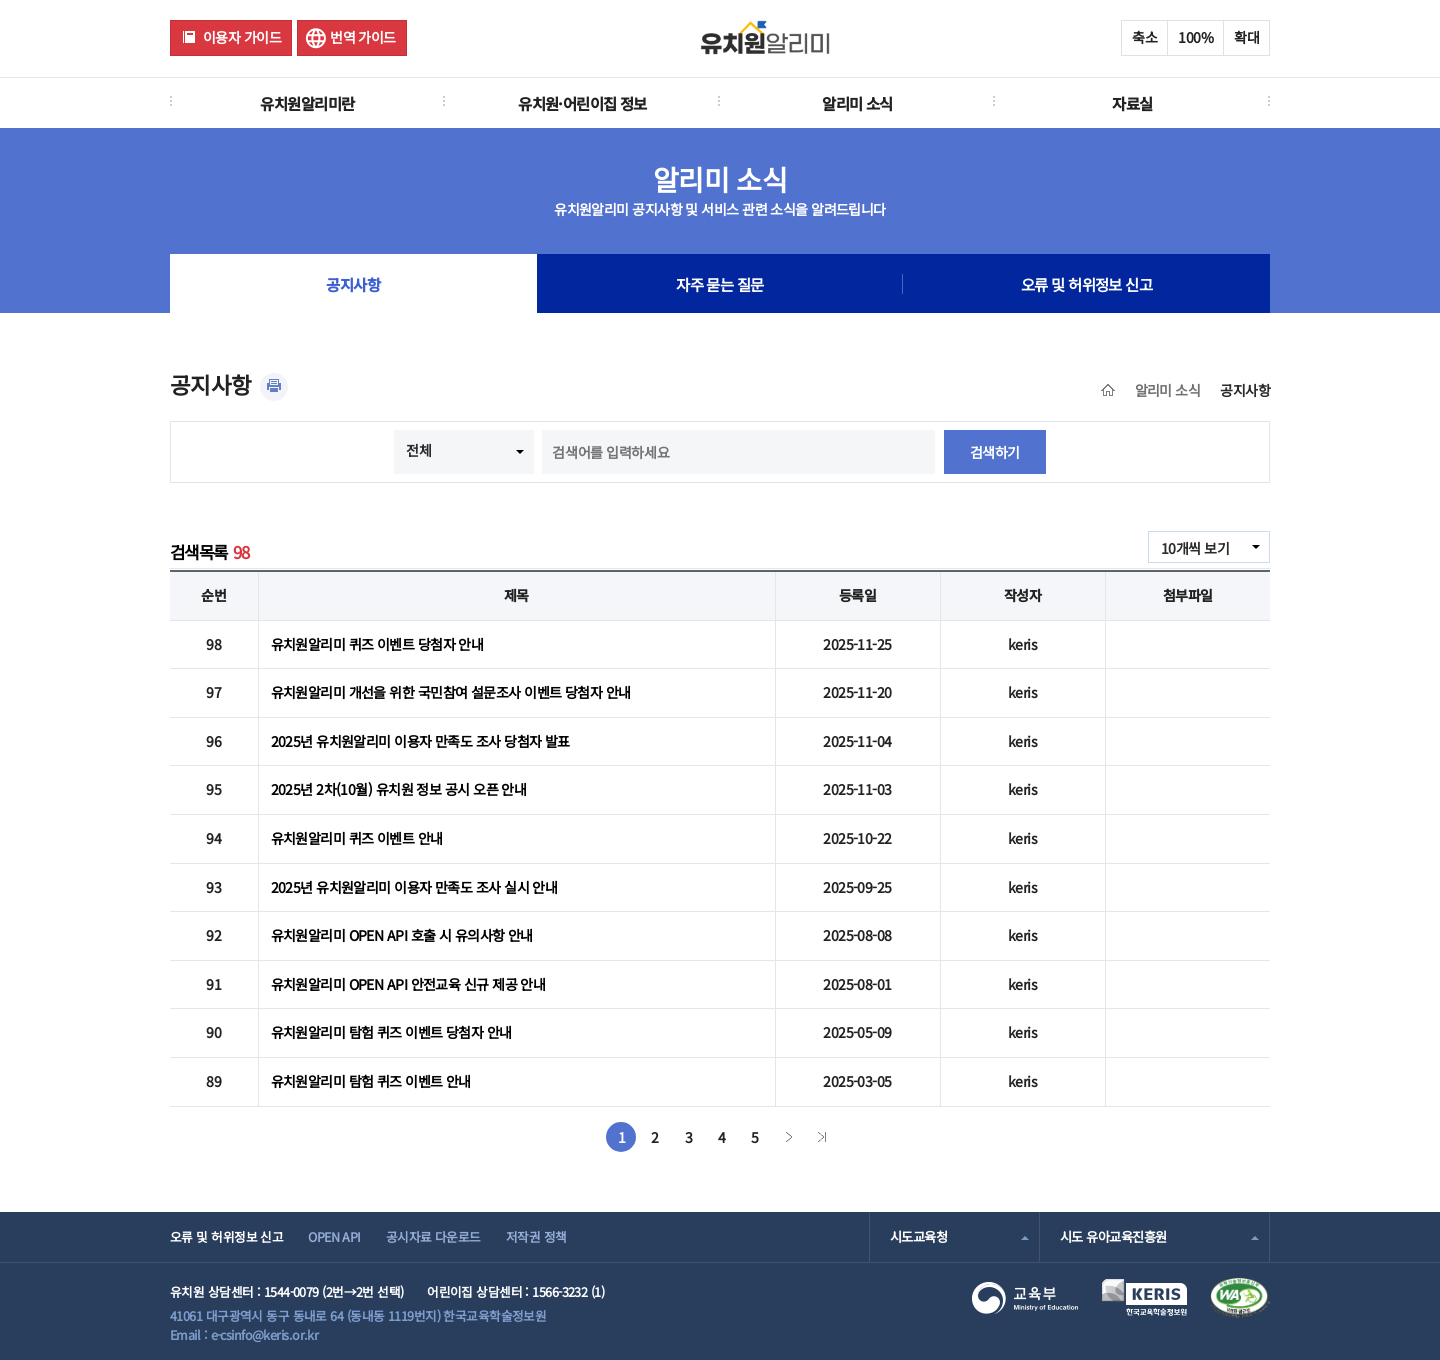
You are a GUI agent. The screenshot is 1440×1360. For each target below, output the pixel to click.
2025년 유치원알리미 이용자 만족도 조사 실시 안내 (414, 887)
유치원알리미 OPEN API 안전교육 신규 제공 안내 (408, 984)
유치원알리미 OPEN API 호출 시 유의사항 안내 (402, 935)
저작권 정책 (536, 1236)
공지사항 (353, 284)
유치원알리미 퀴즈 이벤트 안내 (357, 838)
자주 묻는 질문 (720, 284)
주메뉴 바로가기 (0, 0)
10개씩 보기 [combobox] (1195, 548)
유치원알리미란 (307, 103)
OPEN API (334, 1236)
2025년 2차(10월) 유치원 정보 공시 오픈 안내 (399, 789)
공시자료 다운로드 (433, 1236)
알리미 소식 (857, 103)
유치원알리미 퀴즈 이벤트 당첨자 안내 (377, 644)
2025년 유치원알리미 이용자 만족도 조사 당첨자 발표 (420, 741)
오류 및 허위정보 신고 (1086, 284)
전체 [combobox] (418, 450)
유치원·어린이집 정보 (582, 103)
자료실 (1132, 103)
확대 (1246, 37)
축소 (1144, 37)
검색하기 (995, 452)
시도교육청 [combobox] (918, 1236)
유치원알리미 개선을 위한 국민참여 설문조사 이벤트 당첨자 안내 (451, 692)
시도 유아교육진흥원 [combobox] (1113, 1236)
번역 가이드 (363, 37)
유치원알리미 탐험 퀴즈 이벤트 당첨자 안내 (391, 1032)
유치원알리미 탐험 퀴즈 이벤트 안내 (371, 1081)
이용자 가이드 (242, 37)
